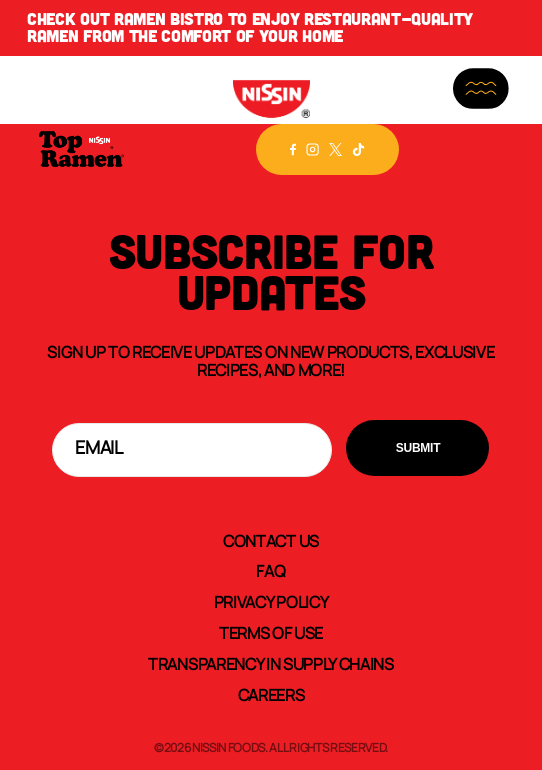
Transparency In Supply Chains (271, 663)
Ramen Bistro (168, 19)
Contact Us (271, 540)
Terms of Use (271, 632)
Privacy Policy (271, 601)
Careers (271, 694)
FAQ (270, 570)
